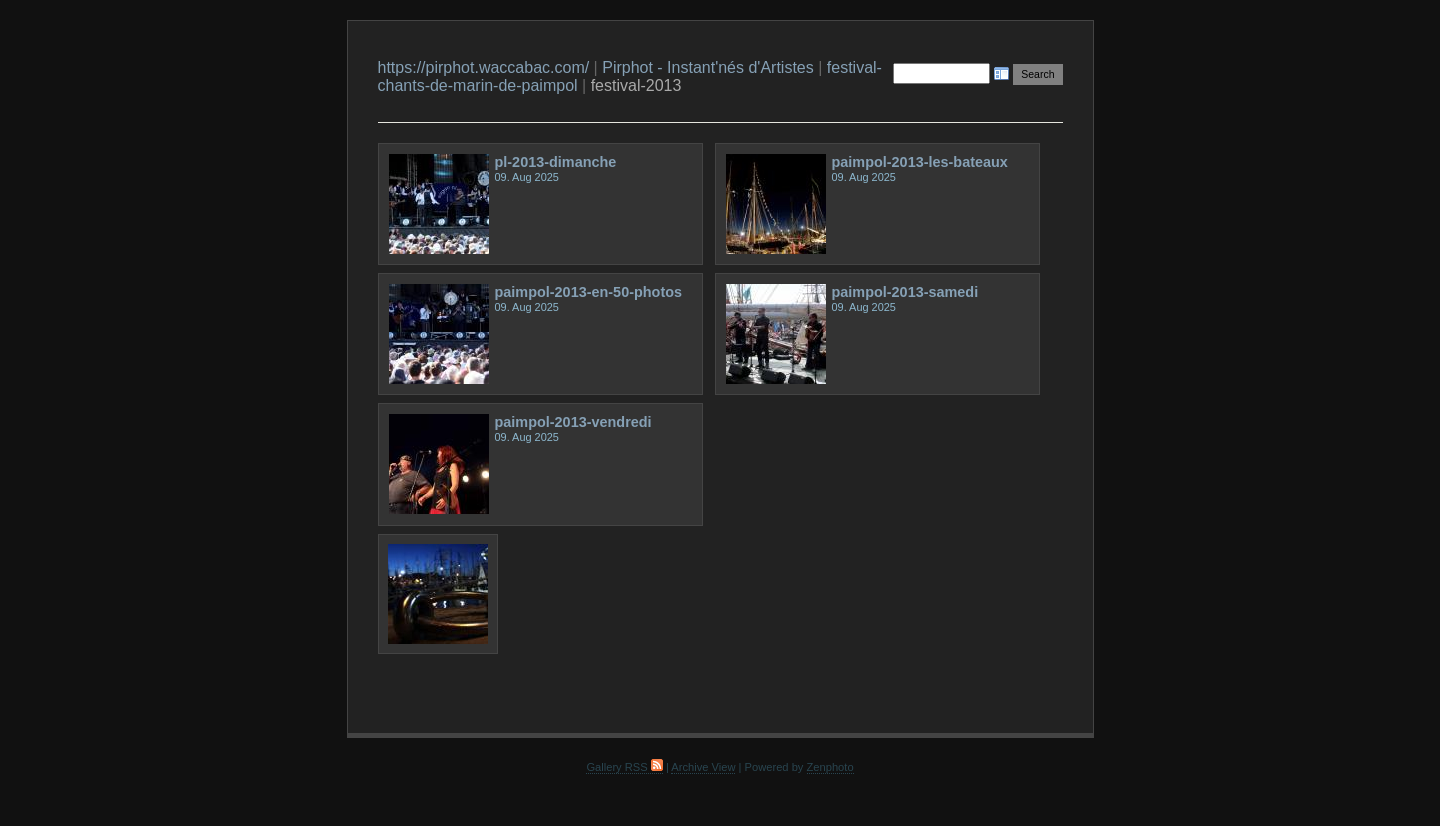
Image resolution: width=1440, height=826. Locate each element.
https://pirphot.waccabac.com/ (484, 67)
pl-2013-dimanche (556, 162)
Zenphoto (830, 767)
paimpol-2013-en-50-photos (589, 292)
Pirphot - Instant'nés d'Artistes (708, 67)
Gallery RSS (624, 767)
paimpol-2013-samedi (905, 292)
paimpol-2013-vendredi (573, 422)
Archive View (703, 767)
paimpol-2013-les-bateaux (920, 162)
